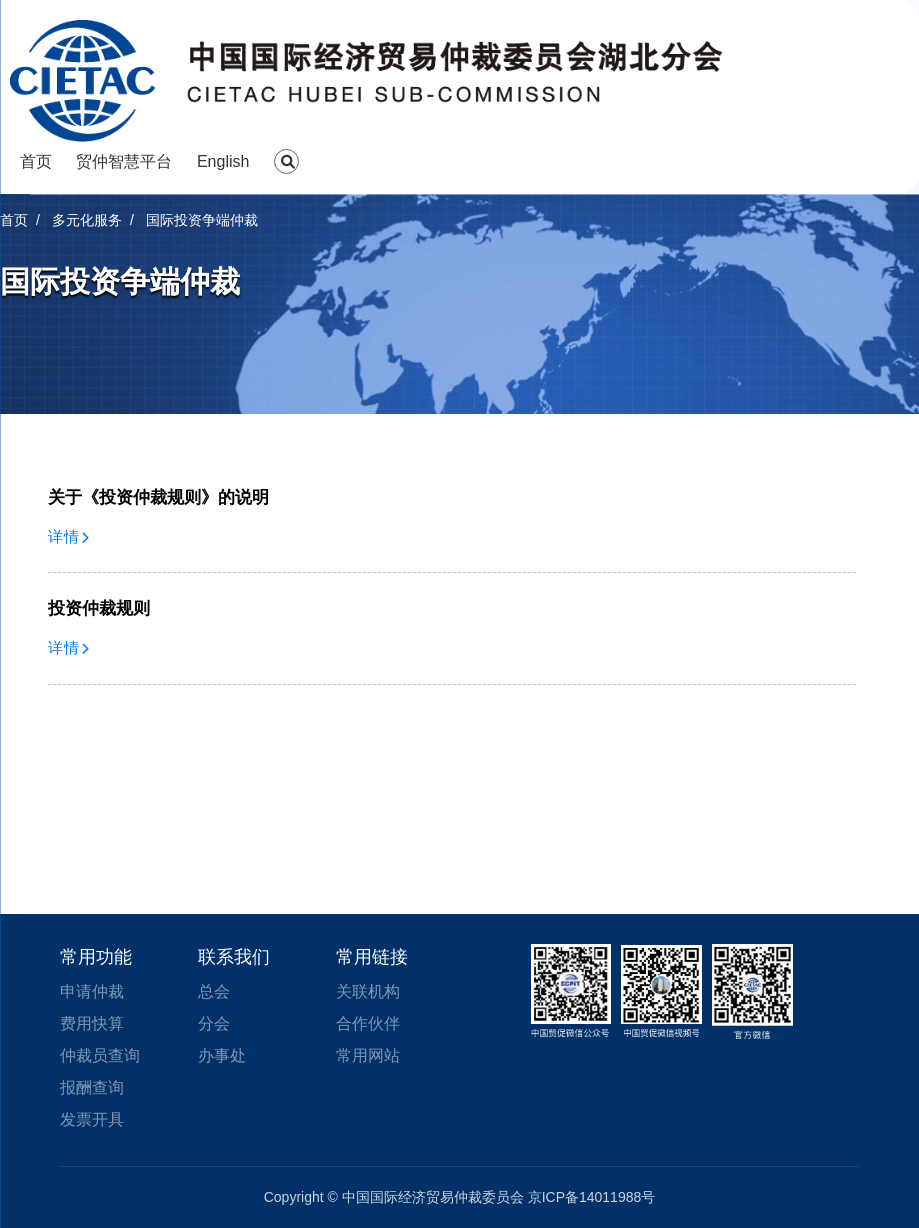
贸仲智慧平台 (124, 161)
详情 (69, 536)
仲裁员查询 (100, 1055)
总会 (214, 991)
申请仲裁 (92, 991)
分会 (214, 1023)
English (223, 161)
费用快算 (92, 1023)
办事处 (222, 1055)
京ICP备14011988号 (592, 1197)
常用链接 (372, 957)
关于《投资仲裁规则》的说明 (158, 497)
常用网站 (368, 1055)
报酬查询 (92, 1087)
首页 (36, 161)
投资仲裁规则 (99, 608)
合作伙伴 (368, 1023)
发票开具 (92, 1119)
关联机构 (368, 991)
